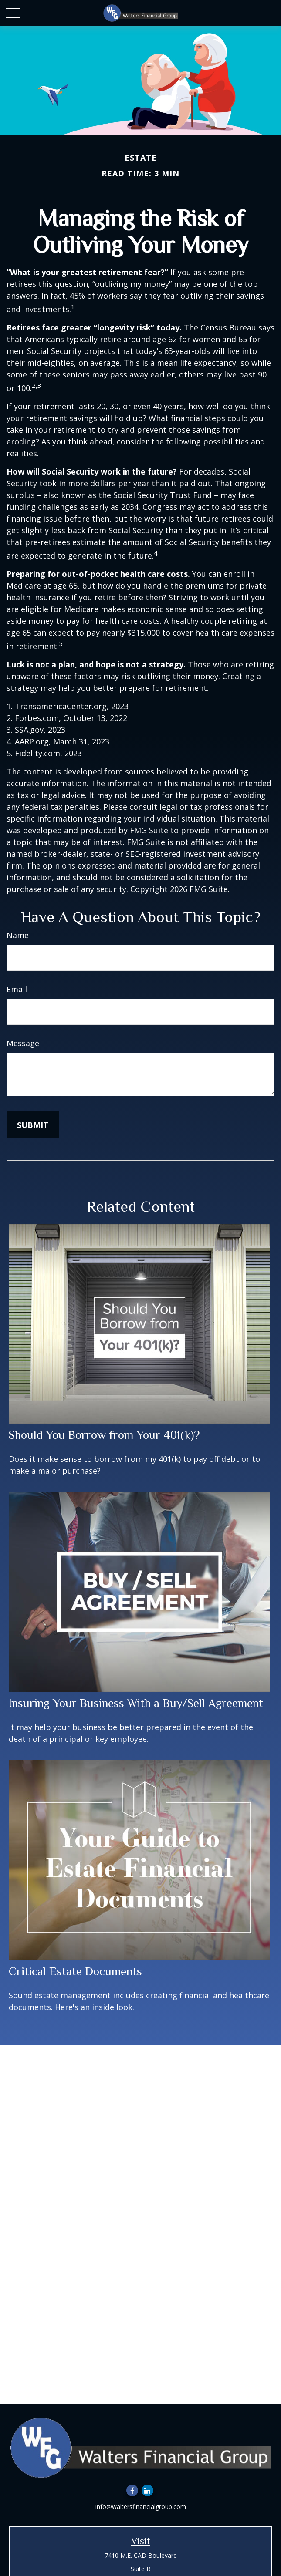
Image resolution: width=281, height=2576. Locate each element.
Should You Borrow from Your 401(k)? (104, 1434)
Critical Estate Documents (75, 1971)
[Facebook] (132, 2490)
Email (17, 989)
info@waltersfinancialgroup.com (140, 2506)
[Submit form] (33, 1124)
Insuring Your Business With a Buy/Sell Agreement (136, 1703)
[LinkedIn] (147, 2490)
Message (23, 1043)
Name (18, 935)
